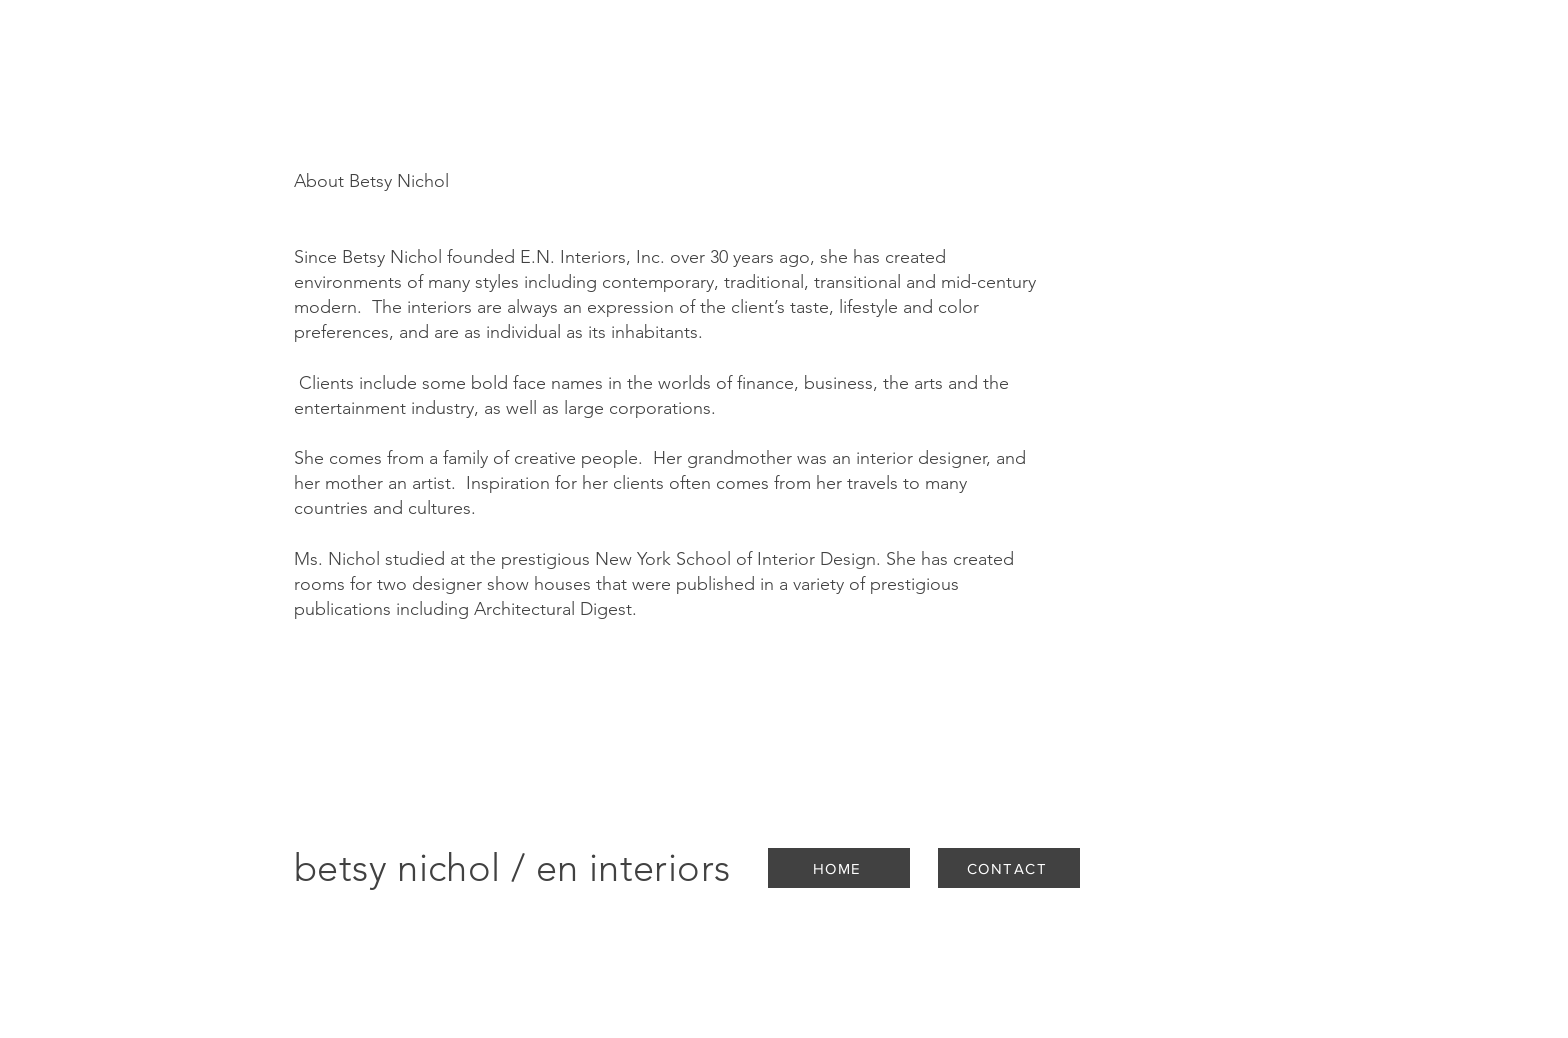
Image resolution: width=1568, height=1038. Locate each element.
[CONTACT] (1009, 868)
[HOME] (839, 868)
